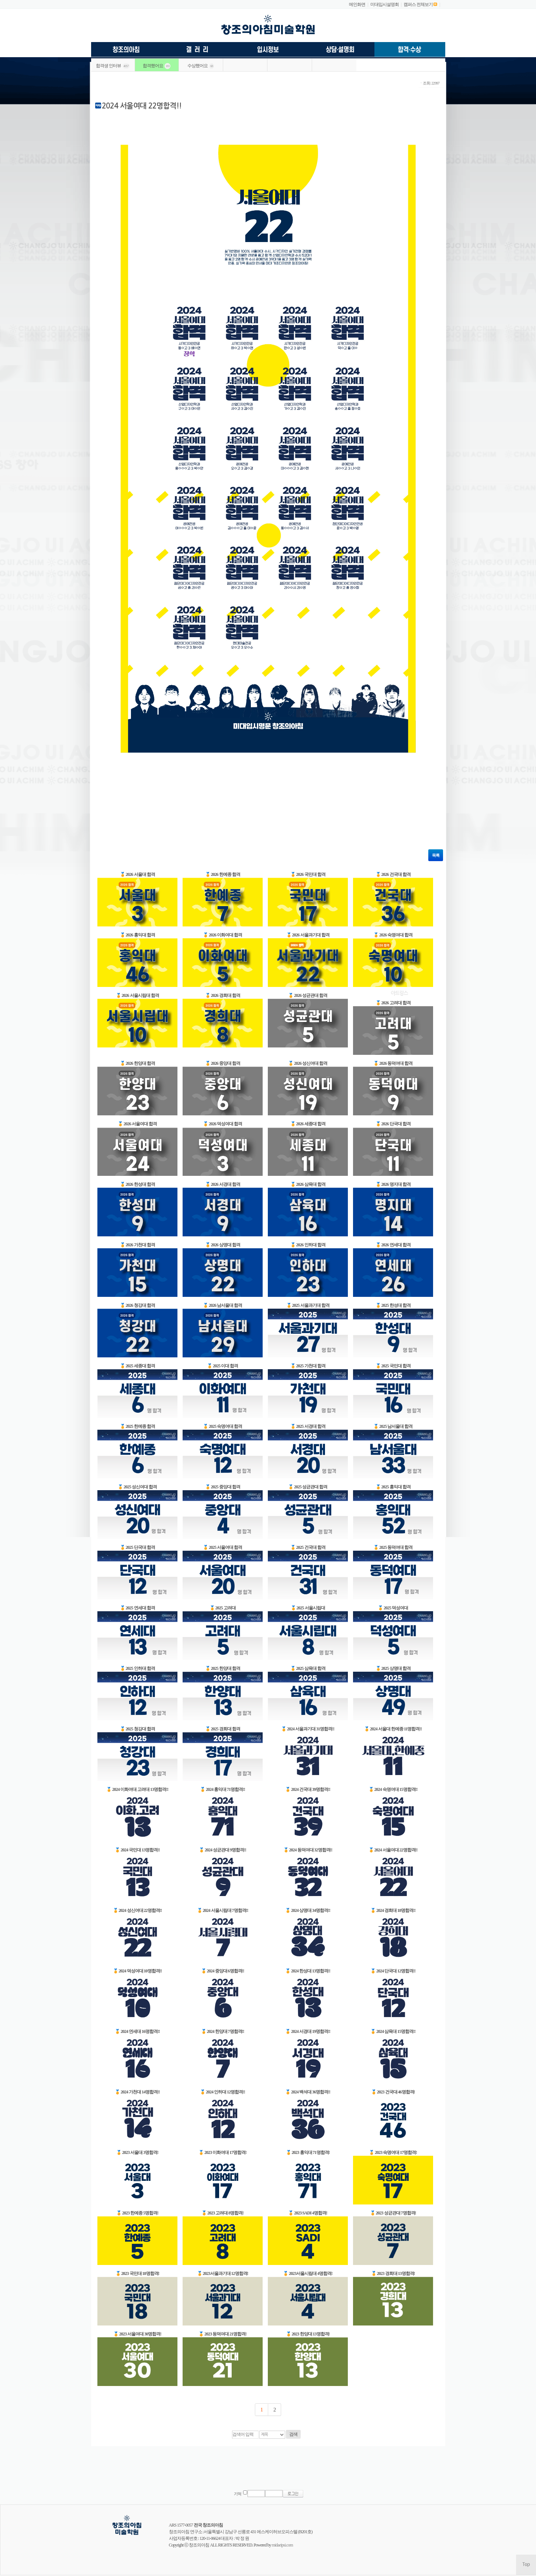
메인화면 (357, 4)
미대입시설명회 (384, 4)
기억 (237, 2494)
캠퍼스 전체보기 (418, 4)
